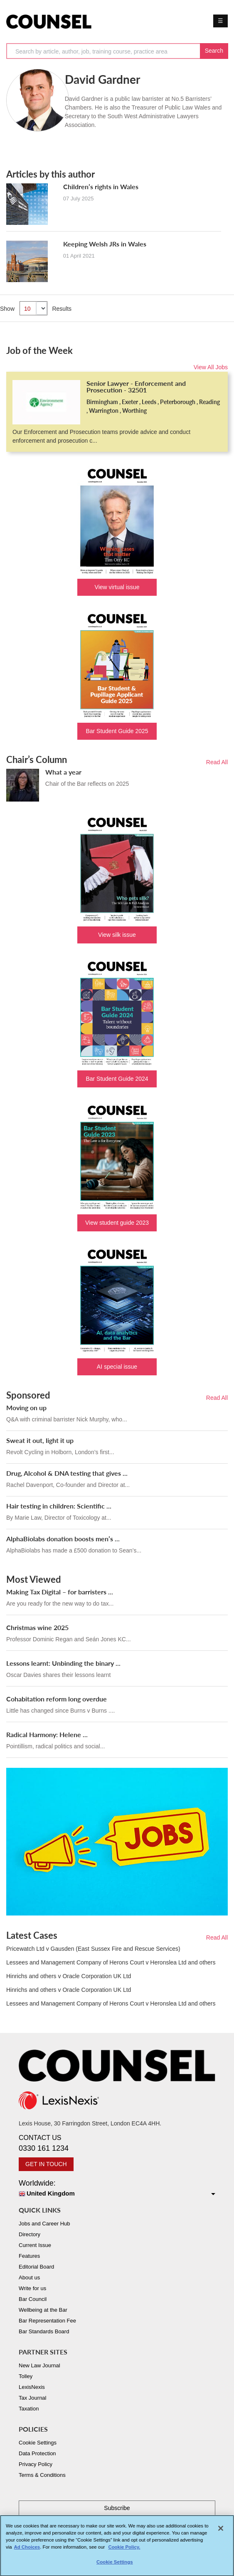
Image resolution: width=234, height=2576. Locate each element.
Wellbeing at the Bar (43, 2310)
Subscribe (117, 2508)
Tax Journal (32, 2398)
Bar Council (33, 2299)
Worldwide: (117, 2188)
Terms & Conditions (42, 2475)
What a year (63, 772)
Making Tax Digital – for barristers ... (59, 1592)
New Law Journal (39, 2365)
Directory (29, 2234)
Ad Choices (27, 2550)
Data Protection (37, 2453)
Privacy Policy (35, 2464)
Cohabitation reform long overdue (56, 1699)
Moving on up (26, 1407)
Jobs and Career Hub (44, 2223)
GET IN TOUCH (46, 2164)
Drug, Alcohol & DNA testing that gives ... (67, 1473)
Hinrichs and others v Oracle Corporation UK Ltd (68, 1976)
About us (29, 2277)
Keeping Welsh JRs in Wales (104, 244)
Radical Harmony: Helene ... (47, 1734)
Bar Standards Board (44, 2331)
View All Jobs (211, 367)
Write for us (32, 2288)
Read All (217, 762)
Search (214, 50)
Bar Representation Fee (47, 2321)
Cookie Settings (38, 2443)
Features (29, 2256)
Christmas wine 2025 (37, 1627)
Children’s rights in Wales (100, 186)
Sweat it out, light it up (40, 1440)
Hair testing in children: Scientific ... (58, 1506)
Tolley (25, 2376)
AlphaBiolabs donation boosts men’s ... (63, 1539)
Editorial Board (36, 2267)
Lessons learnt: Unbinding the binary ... (63, 1663)
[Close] (221, 2532)
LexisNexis (32, 2387)
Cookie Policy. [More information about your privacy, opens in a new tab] (124, 2550)
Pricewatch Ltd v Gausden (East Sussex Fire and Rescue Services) (93, 1948)
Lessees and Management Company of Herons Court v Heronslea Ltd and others (111, 1962)
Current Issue (35, 2245)
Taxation (29, 2408)
